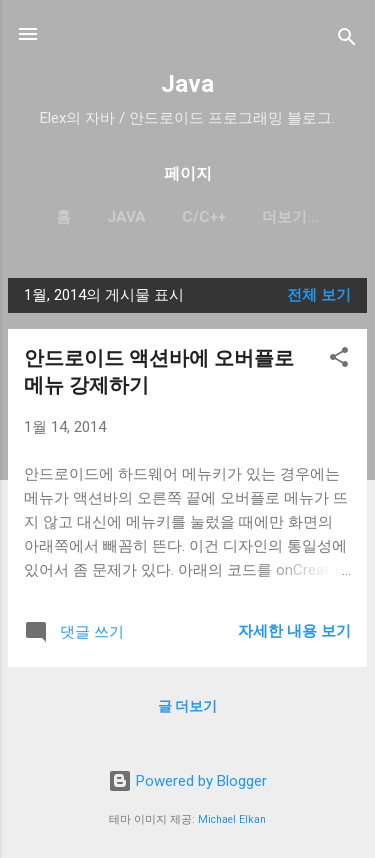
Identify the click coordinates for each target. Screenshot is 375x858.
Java (187, 84)
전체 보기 (319, 295)
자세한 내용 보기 (294, 631)
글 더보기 (187, 706)
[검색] (347, 40)
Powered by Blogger (187, 781)
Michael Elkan (232, 819)
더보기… (290, 217)
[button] (339, 360)
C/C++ (204, 217)
